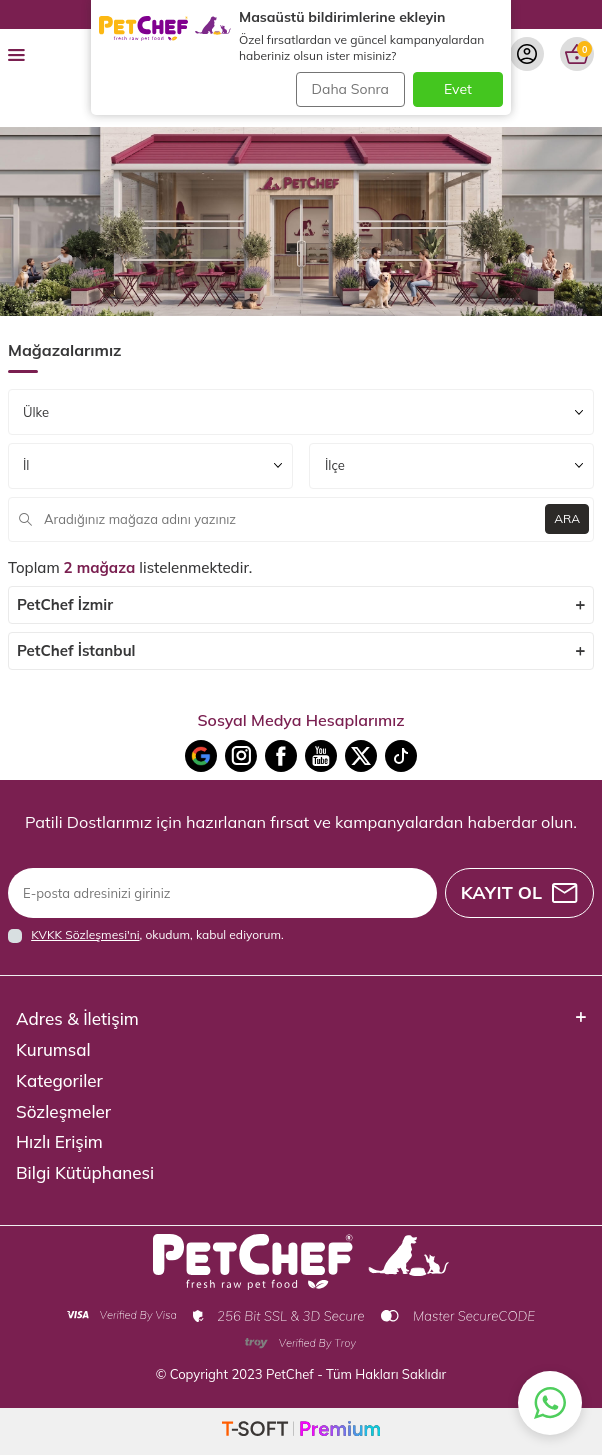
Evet (458, 89)
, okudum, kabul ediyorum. (146, 935)
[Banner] (301, 221)
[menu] (16, 54)
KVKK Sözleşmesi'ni (85, 934)
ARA (567, 518)
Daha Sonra (350, 89)
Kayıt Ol (519, 892)
